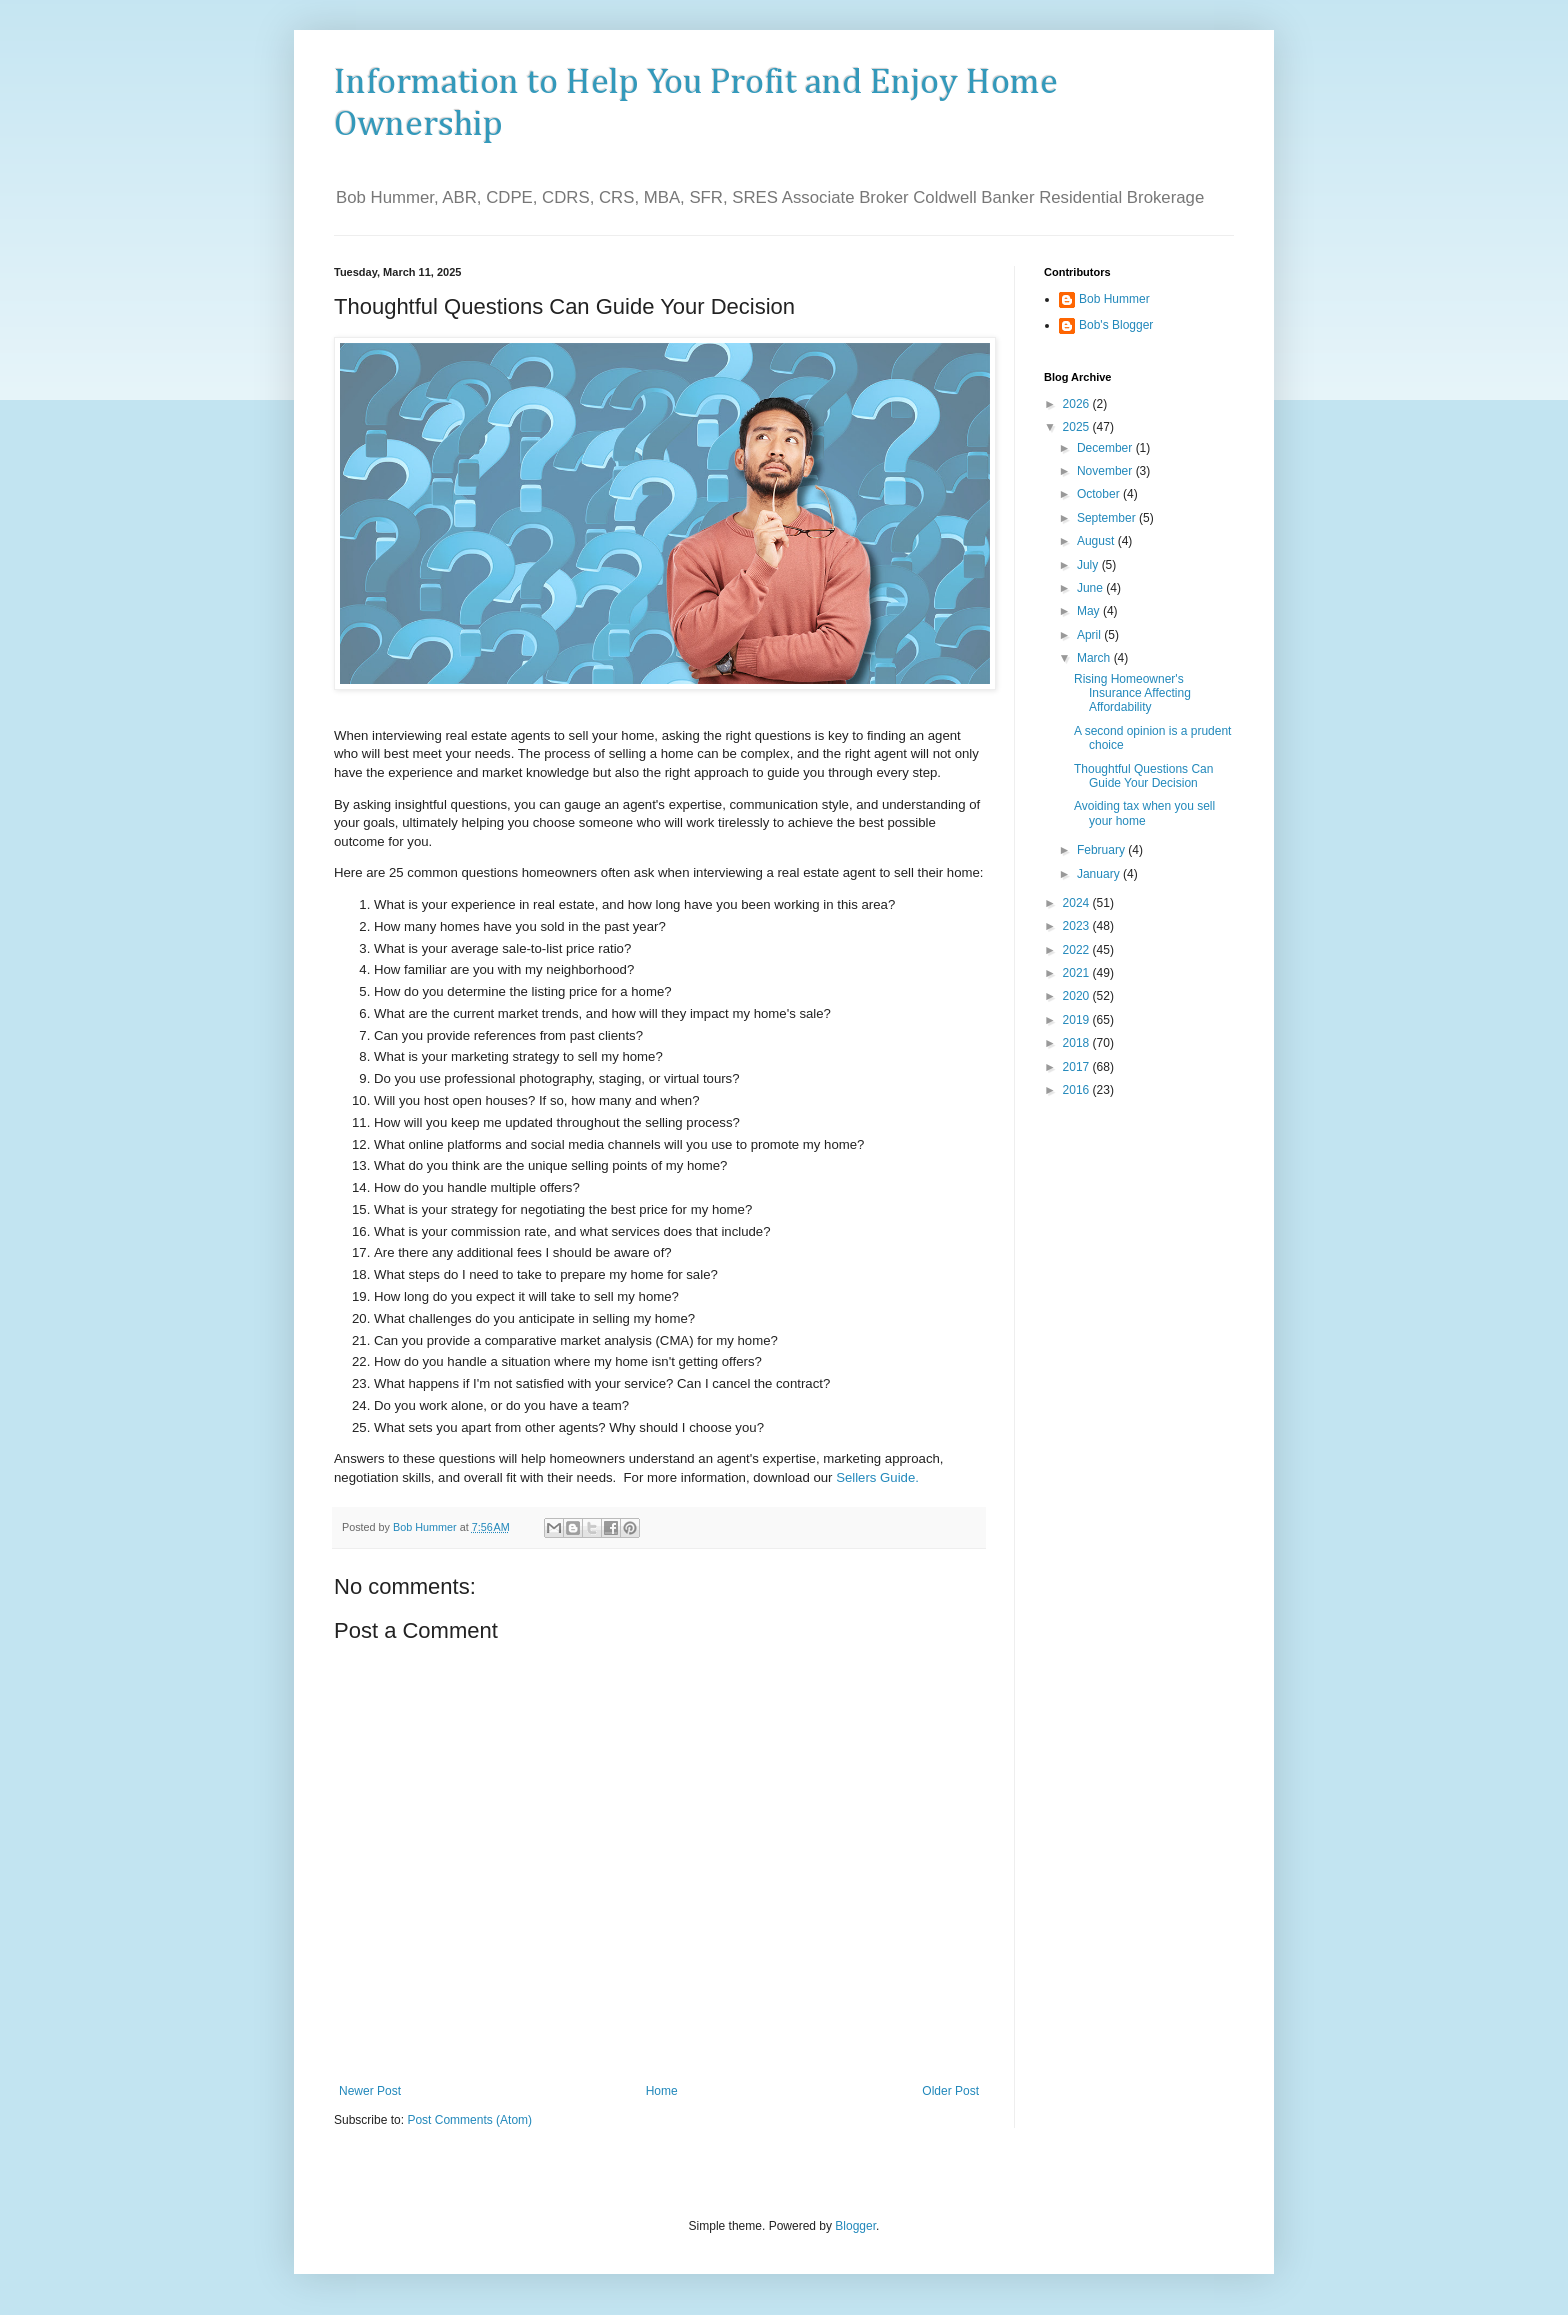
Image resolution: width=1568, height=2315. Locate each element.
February (1102, 850)
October (1100, 494)
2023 (1078, 926)
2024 (1078, 903)
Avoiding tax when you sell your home (1144, 813)
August (1097, 541)
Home (662, 2091)
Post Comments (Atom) (469, 2120)
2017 (1078, 1067)
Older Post (950, 2091)
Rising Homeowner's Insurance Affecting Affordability (1132, 693)
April (1090, 635)
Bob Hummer (1114, 299)
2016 (1078, 1090)
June (1091, 588)
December (1106, 448)
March (1095, 658)
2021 (1078, 973)
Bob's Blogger (1116, 325)
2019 (1078, 1020)
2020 (1078, 996)
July (1089, 565)
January (1100, 874)
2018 (1078, 1043)
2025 (1078, 427)
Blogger (855, 2226)
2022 (1078, 950)
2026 (1078, 404)
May (1090, 611)
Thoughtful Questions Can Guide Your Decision (1143, 776)
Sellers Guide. (877, 1477)
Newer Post (370, 2091)
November (1106, 471)
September (1108, 518)
